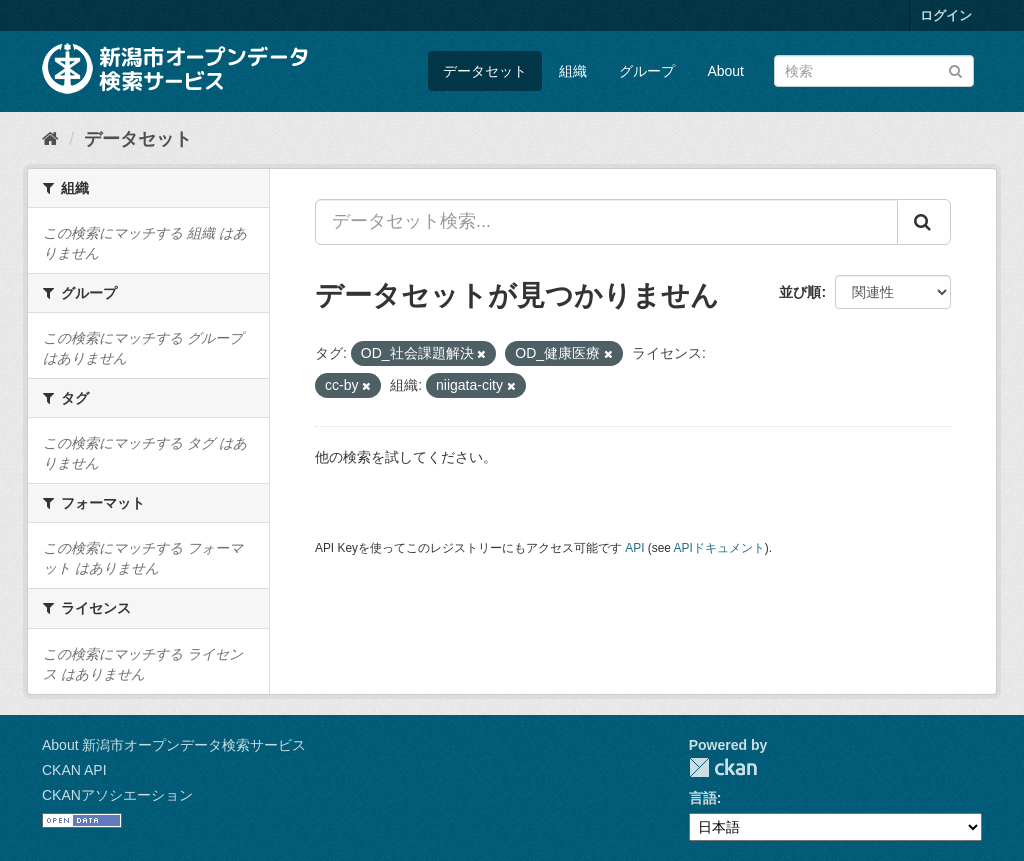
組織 (573, 71)
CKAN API (74, 770)
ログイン (946, 15)
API (634, 548)
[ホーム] (50, 139)
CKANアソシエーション (117, 795)
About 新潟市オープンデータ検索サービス (174, 745)
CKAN (723, 767)
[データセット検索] (874, 71)
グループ (647, 71)
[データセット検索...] (606, 222)
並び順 (800, 292)
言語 (703, 798)
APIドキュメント (719, 548)
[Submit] (955, 69)
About (725, 71)
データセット (485, 71)
